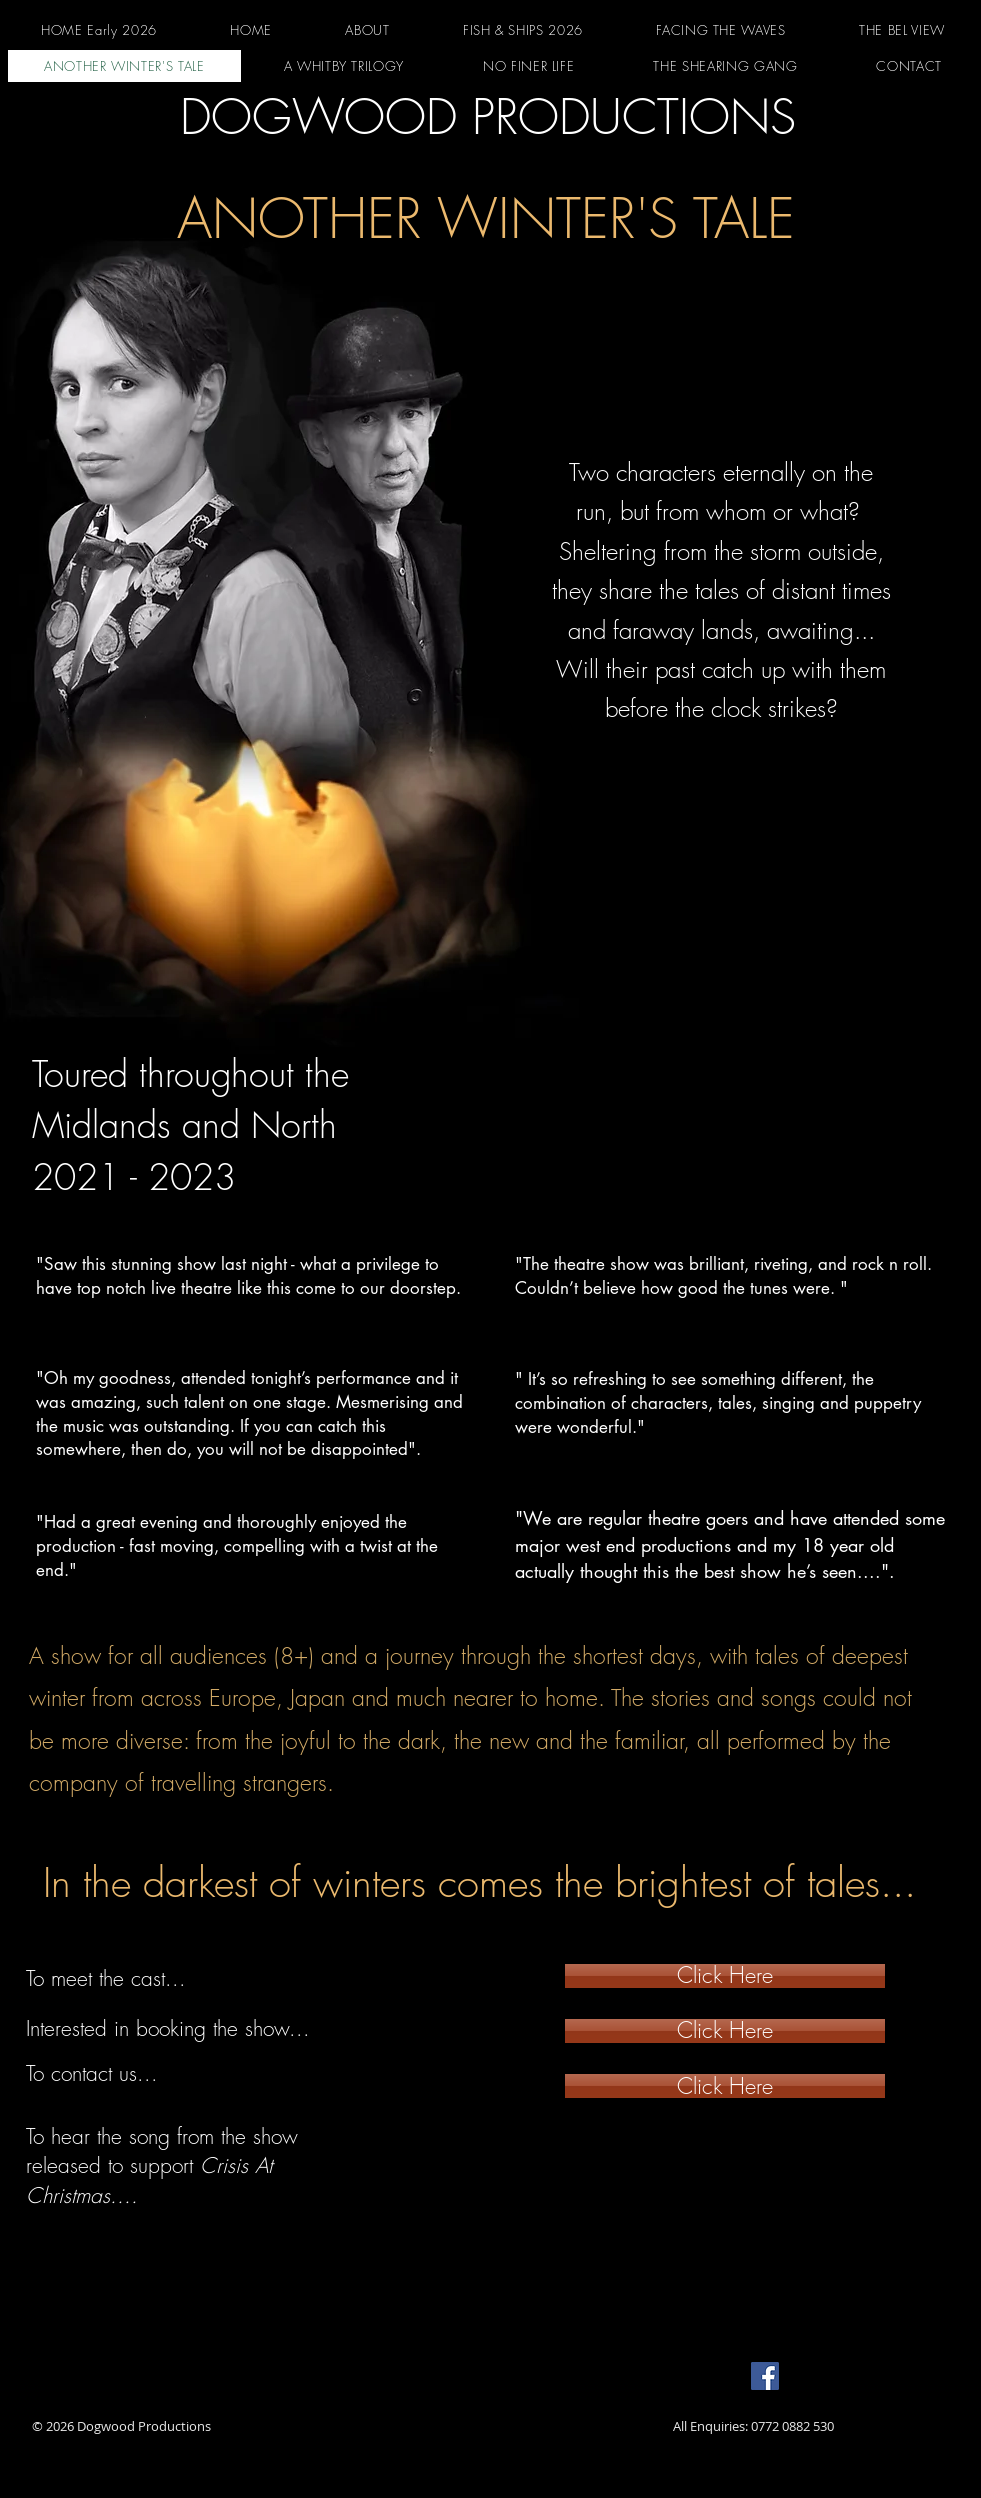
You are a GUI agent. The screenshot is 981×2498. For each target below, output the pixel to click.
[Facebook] (765, 2376)
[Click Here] (725, 1976)
